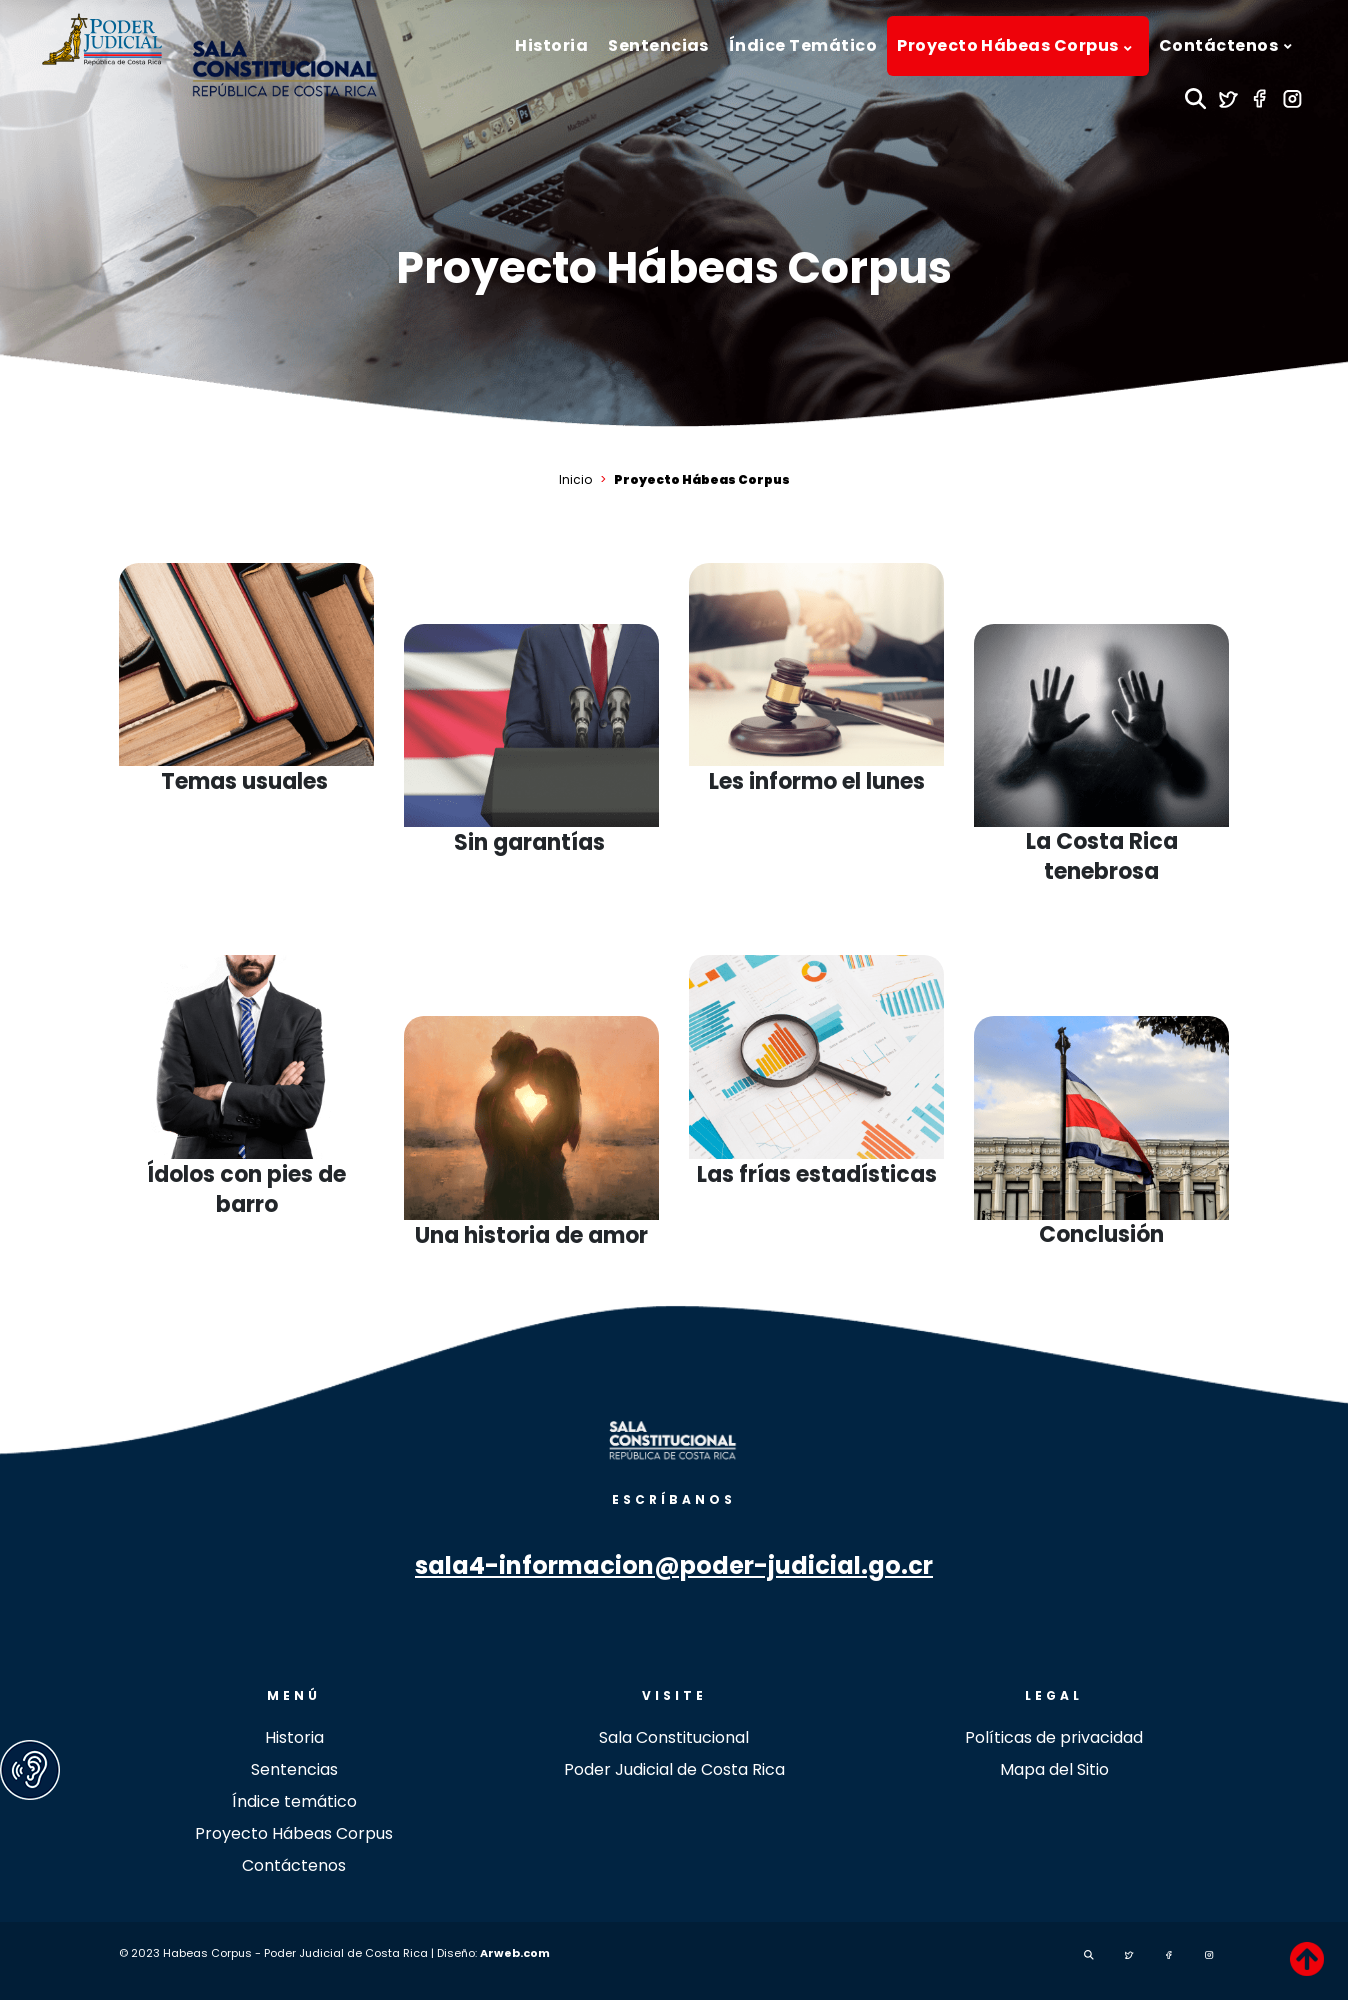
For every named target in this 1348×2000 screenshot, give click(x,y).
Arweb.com (515, 1953)
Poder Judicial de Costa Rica (674, 1769)
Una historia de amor (531, 1236)
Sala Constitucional (674, 1737)
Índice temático (294, 1801)
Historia (294, 1737)
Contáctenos (294, 1865)
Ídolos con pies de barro (246, 1190)
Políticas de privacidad (1054, 1737)
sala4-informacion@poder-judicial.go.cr (674, 1565)
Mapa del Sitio (1054, 1769)
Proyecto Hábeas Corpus (674, 267)
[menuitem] (551, 46)
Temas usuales (247, 782)
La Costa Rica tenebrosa (1102, 857)
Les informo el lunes (817, 782)
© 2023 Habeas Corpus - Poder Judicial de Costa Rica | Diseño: (299, 1953)
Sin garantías (532, 843)
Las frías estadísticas (817, 1175)
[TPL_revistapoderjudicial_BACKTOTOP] (1307, 1959)
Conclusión (1101, 1235)
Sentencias (294, 1769)
